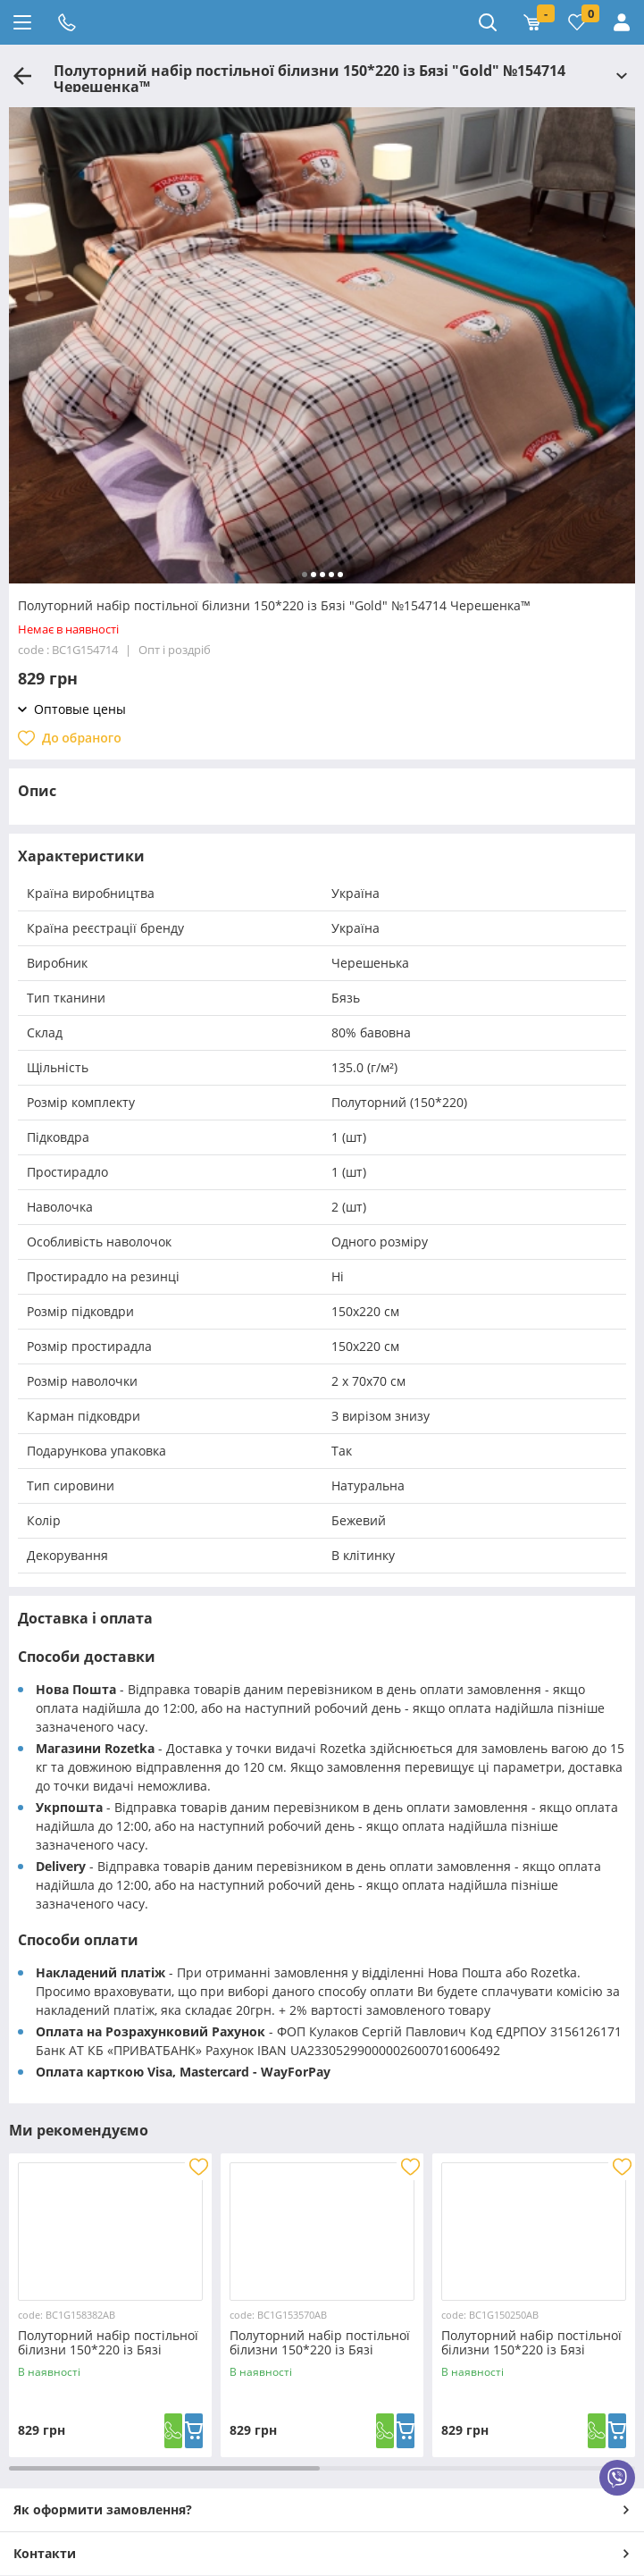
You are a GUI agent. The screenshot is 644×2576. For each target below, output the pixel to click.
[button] (304, 574)
